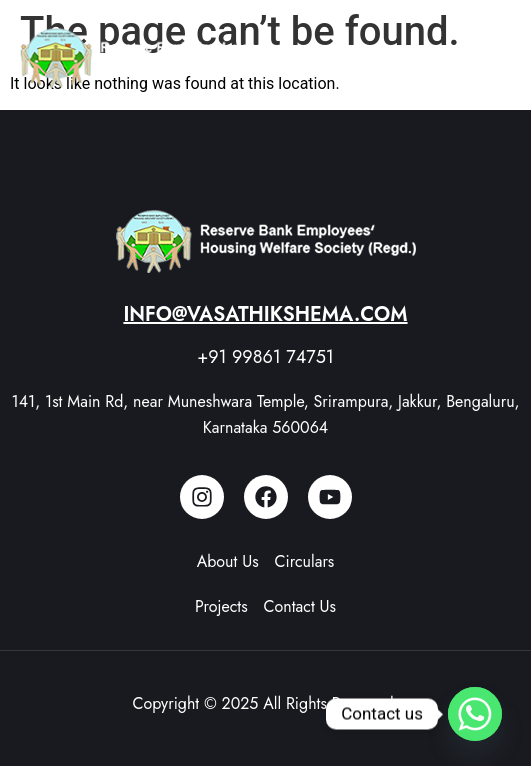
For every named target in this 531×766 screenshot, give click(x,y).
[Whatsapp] (475, 714)
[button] (491, 58)
